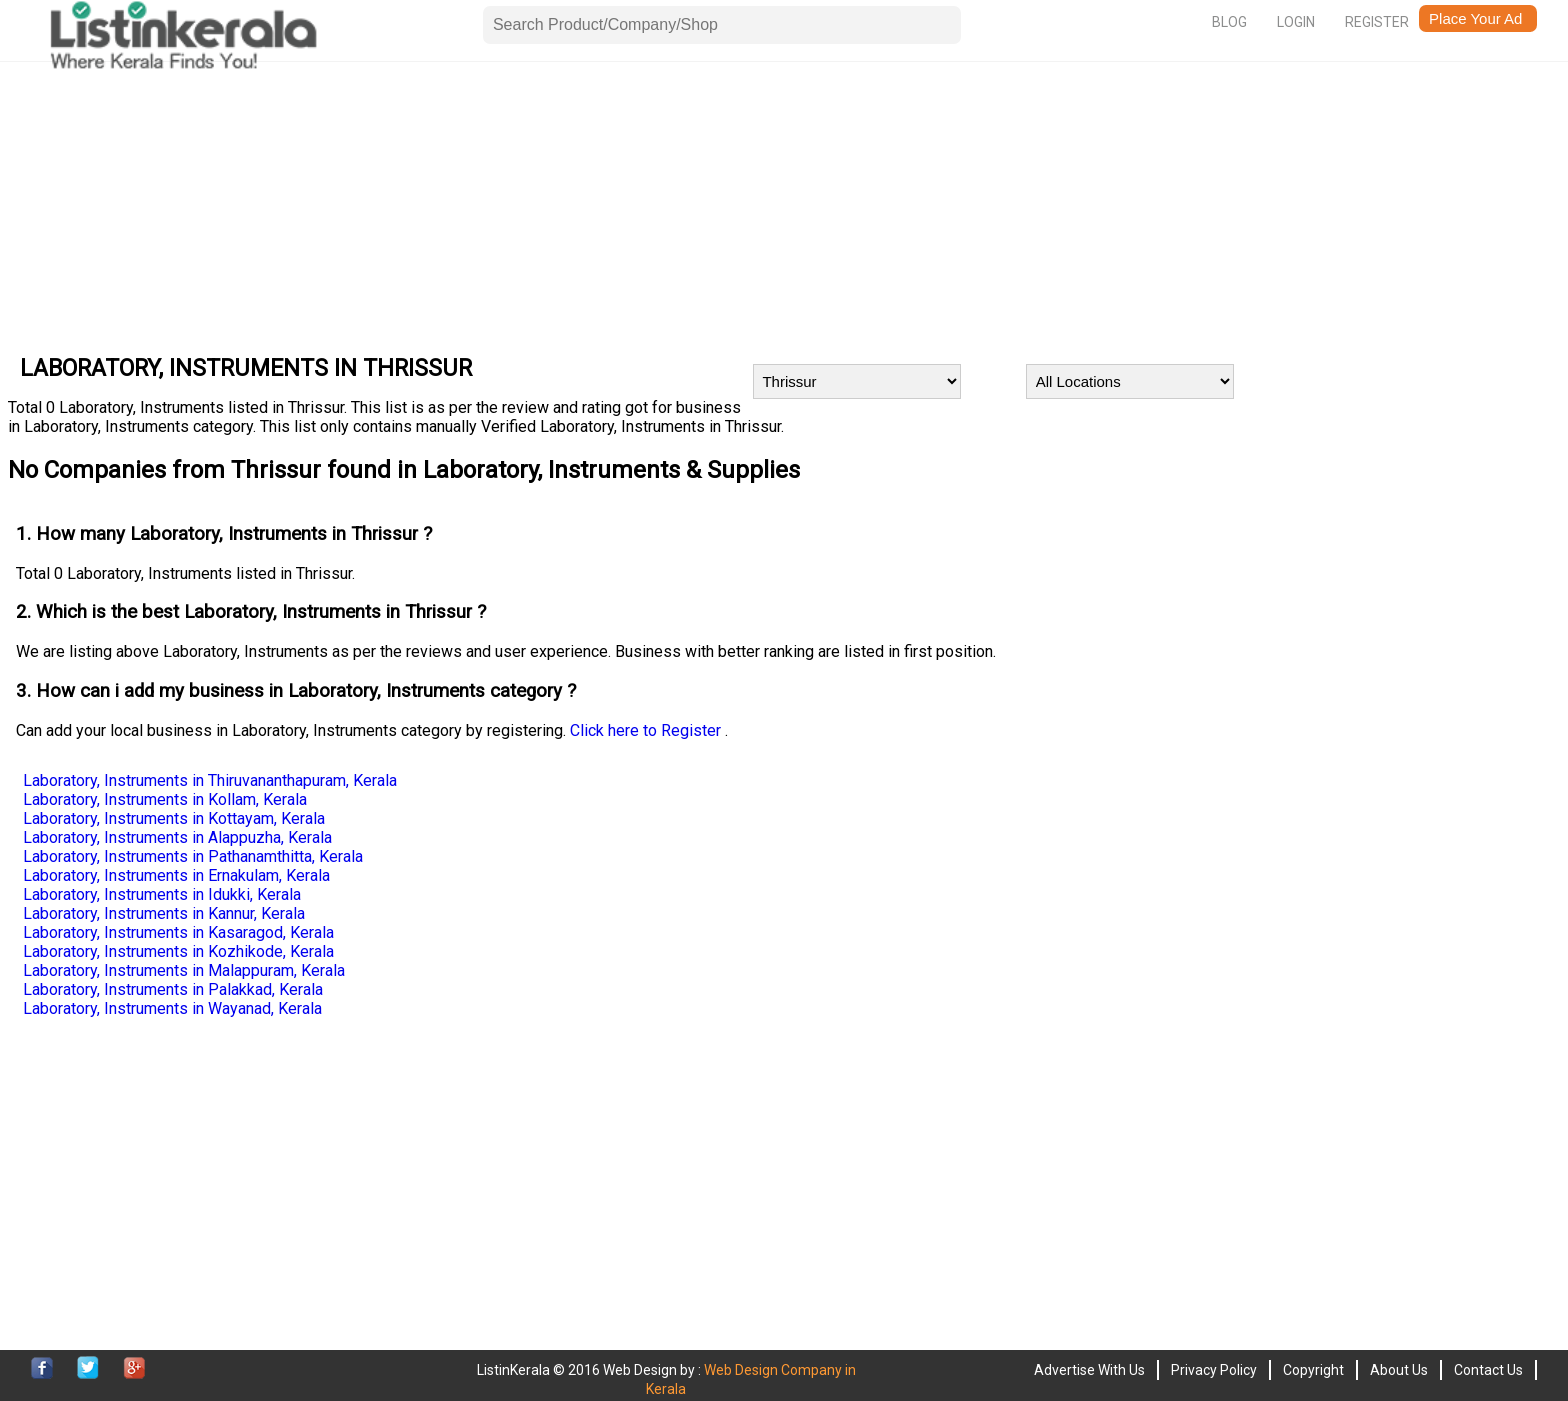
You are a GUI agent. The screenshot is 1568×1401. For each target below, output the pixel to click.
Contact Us (1488, 1370)
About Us (1399, 1370)
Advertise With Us (1089, 1370)
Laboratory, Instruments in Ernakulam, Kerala (176, 875)
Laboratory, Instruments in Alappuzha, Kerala (177, 837)
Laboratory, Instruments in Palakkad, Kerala (173, 989)
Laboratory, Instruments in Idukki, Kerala (162, 894)
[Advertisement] (608, 203)
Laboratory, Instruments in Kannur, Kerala (164, 913)
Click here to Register (647, 730)
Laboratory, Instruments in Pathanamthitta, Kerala (193, 856)
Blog (1229, 22)
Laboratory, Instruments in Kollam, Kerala (165, 799)
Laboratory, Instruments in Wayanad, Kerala (172, 1008)
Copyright (1313, 1370)
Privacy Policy (1214, 1370)
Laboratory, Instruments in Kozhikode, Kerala (178, 951)
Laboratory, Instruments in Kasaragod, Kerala (178, 932)
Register (1377, 22)
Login (1296, 22)
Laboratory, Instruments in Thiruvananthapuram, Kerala (210, 780)
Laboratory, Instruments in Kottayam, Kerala (174, 818)
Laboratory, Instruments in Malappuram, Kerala (184, 970)
